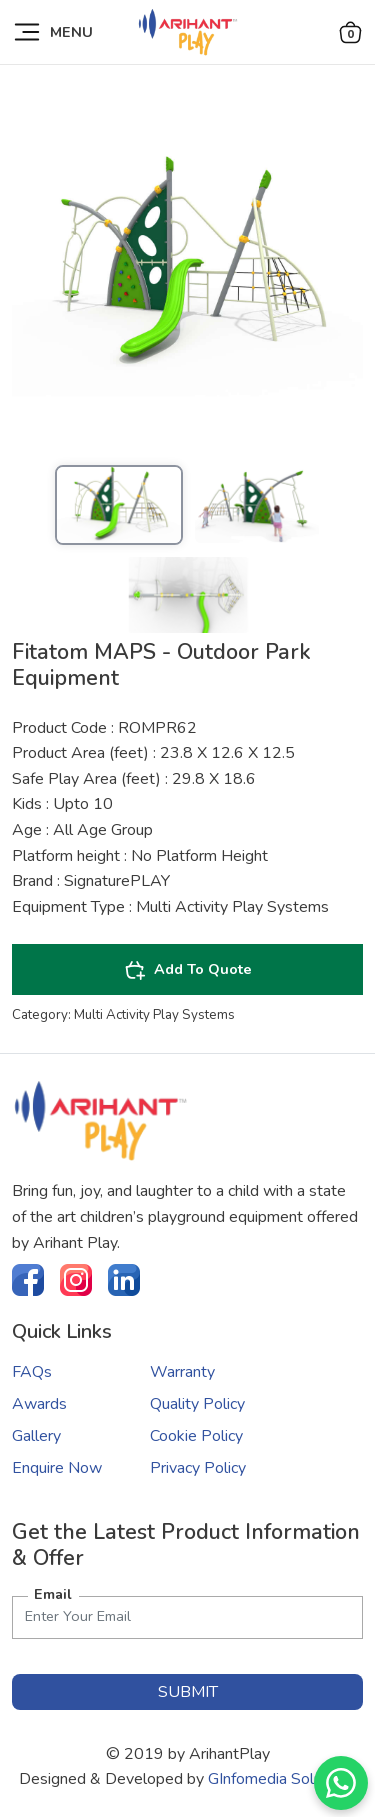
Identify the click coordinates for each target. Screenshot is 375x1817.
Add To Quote (188, 970)
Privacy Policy (198, 1468)
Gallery (36, 1436)
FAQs (32, 1372)
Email (53, 1594)
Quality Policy (197, 1404)
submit (188, 1692)
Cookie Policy (196, 1436)
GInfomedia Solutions (282, 1779)
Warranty (182, 1372)
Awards (39, 1404)
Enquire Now (57, 1468)
